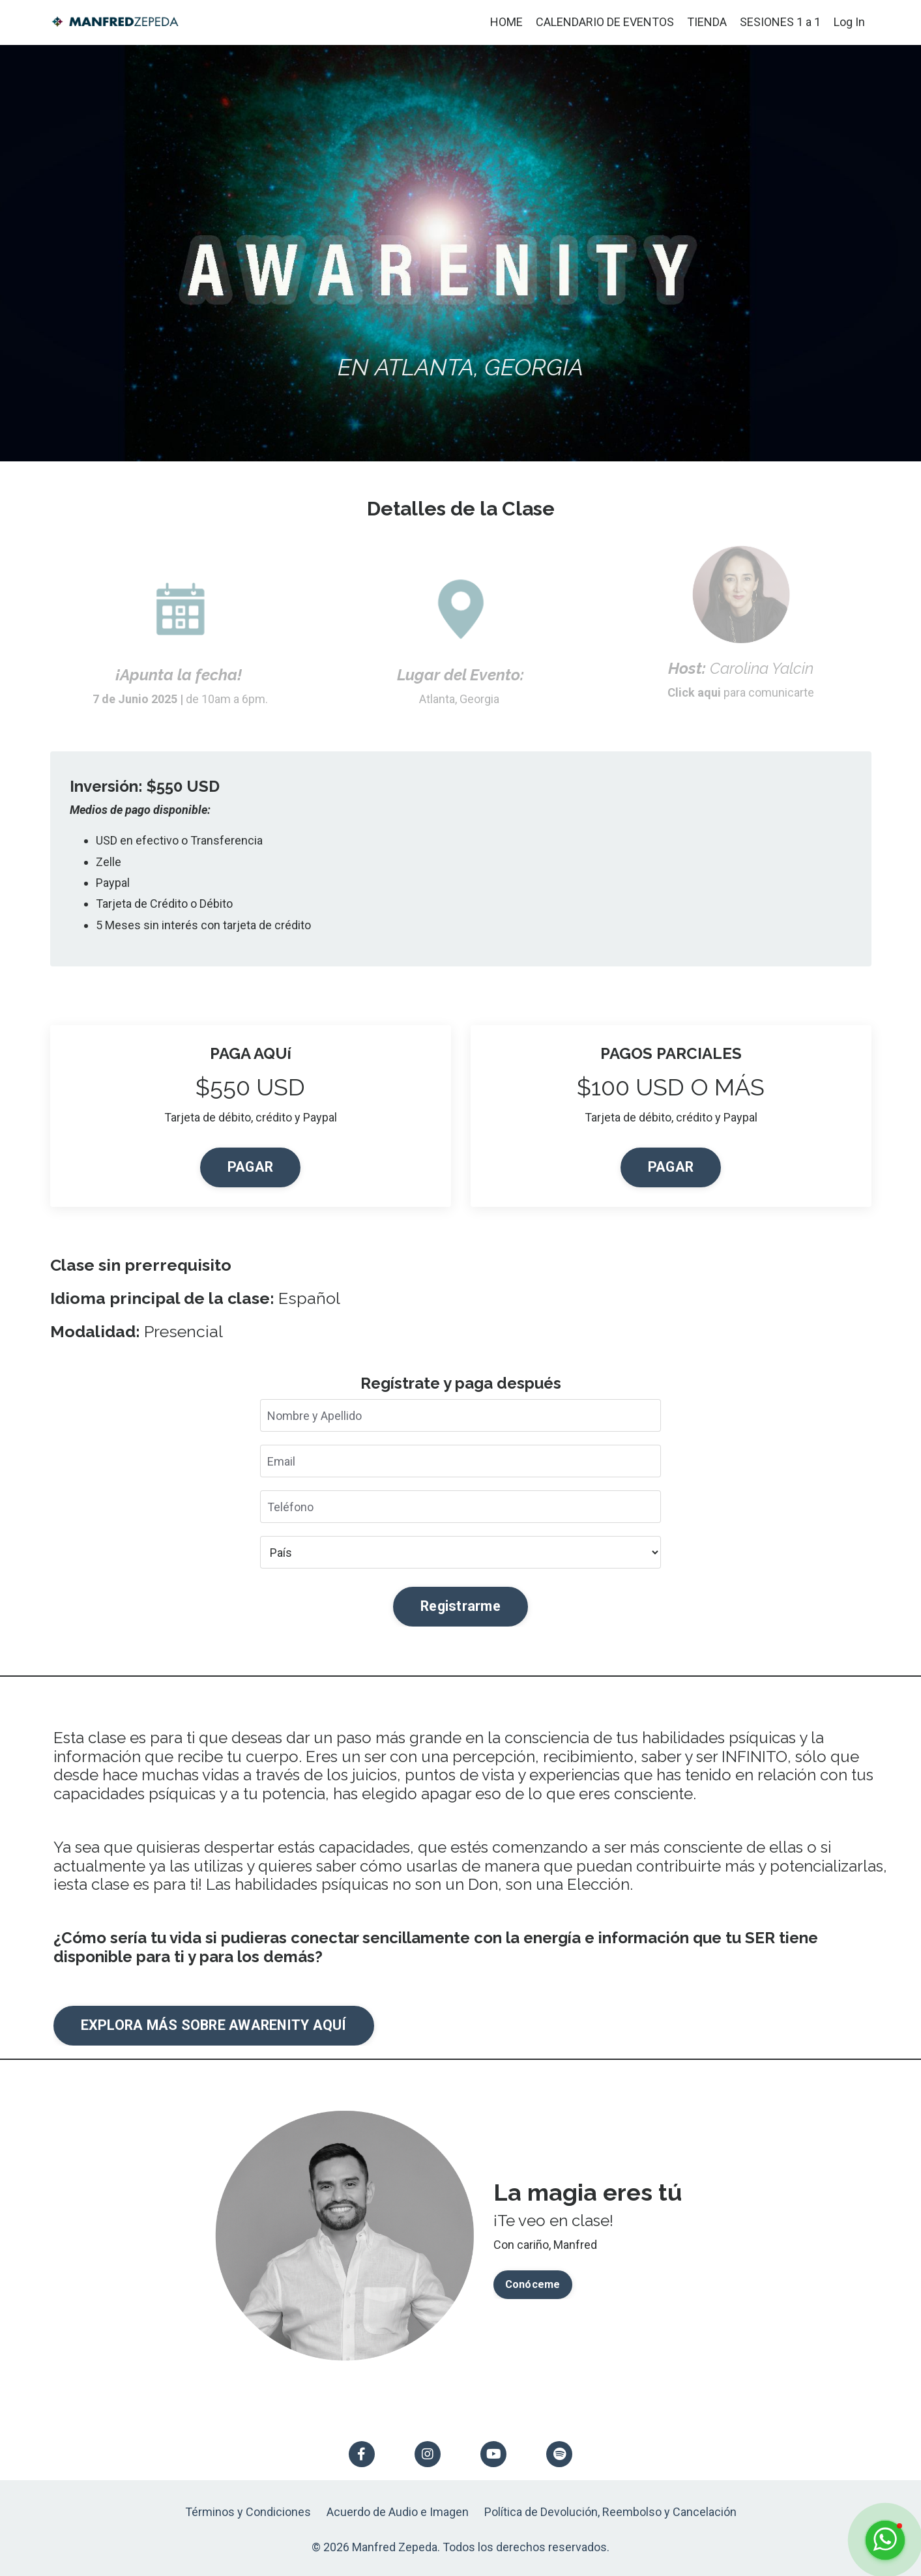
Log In (849, 22)
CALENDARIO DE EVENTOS (605, 22)
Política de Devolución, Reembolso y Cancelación (610, 2512)
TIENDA (707, 22)
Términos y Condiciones (248, 2512)
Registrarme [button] (460, 1606)
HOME (506, 22)
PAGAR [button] (250, 1167)
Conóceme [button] (533, 2284)
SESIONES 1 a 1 (780, 22)
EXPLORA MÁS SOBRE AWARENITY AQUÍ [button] (214, 2025)
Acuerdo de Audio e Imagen (398, 2512)
